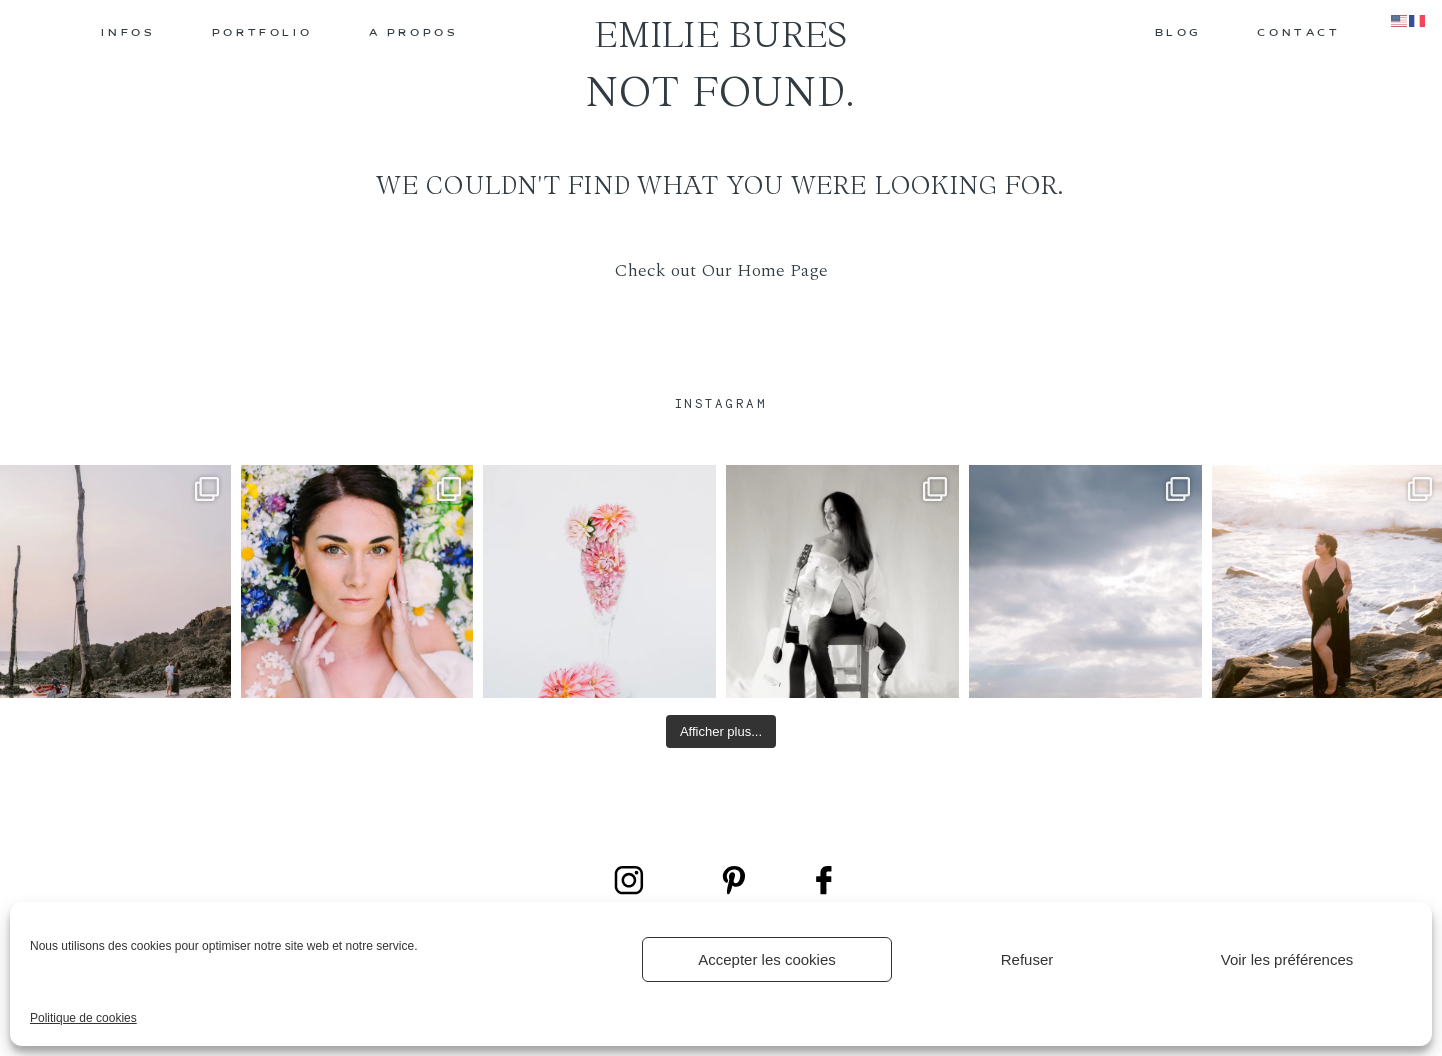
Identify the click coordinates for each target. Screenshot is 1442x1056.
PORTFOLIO (262, 33)
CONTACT (1298, 33)
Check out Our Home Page (721, 270)
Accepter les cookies (767, 959)
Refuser (1027, 959)
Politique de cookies (83, 1018)
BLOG (1178, 33)
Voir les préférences (1287, 959)
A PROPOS (414, 33)
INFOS (128, 33)
